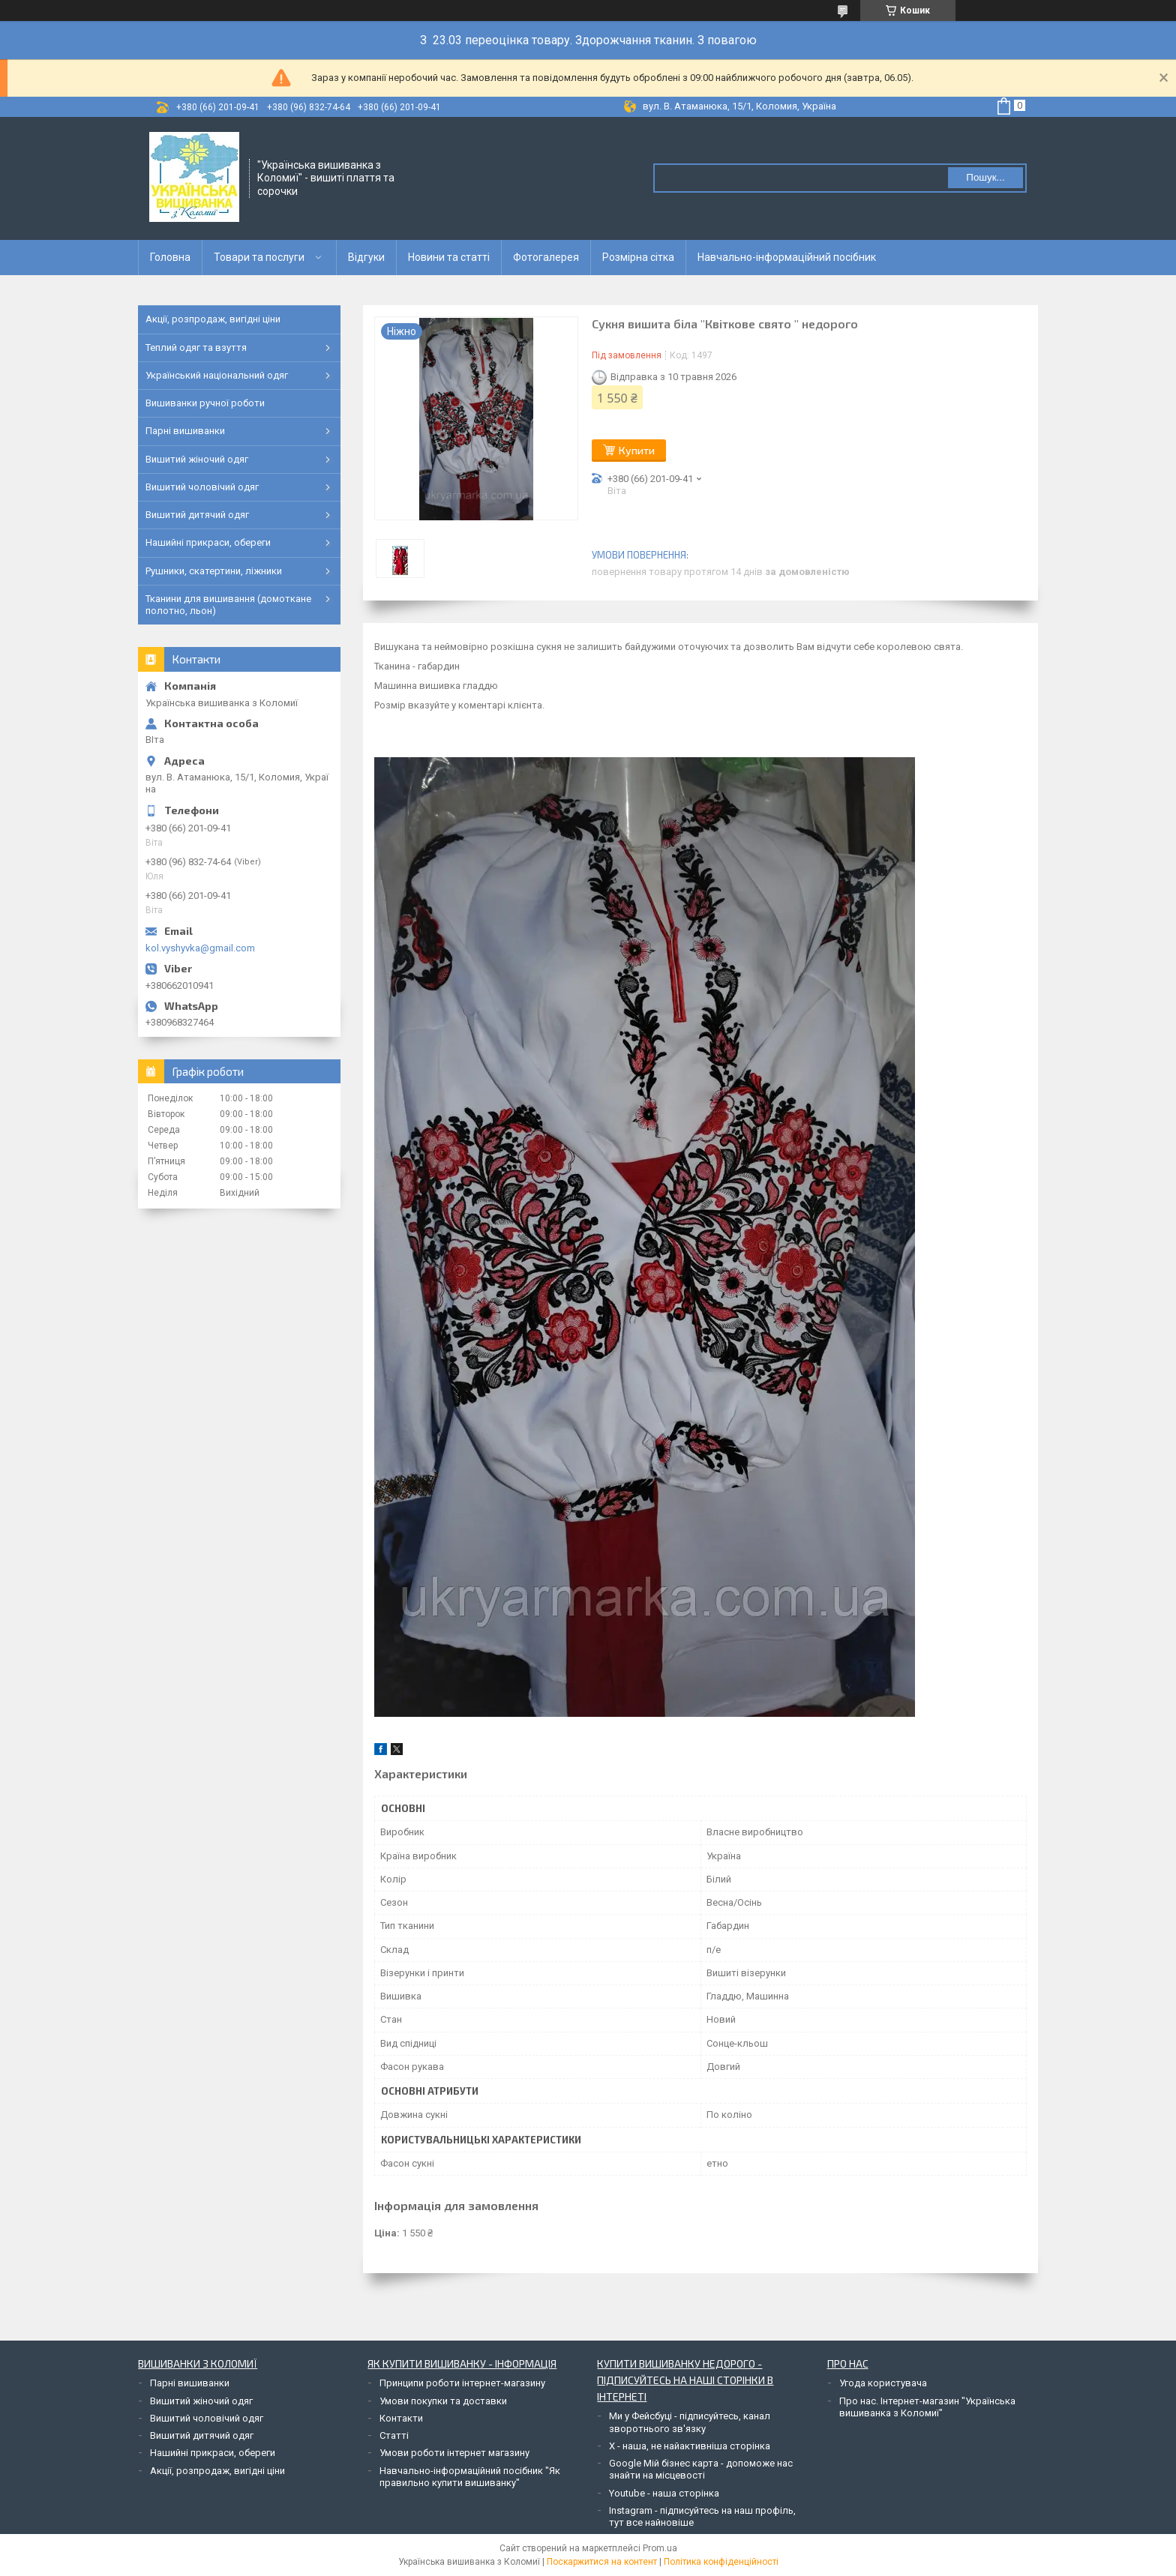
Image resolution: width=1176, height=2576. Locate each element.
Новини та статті (449, 257)
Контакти (401, 2418)
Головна (170, 257)
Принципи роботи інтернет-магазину (462, 2383)
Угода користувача (883, 2383)
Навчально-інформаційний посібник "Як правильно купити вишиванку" (470, 2476)
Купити (637, 450)
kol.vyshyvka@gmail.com (200, 948)
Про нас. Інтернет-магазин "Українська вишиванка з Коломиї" (927, 2407)
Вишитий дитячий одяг (197, 514)
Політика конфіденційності (721, 2562)
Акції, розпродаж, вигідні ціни (213, 319)
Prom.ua (660, 2548)
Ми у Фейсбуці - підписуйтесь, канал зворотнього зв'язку (689, 2422)
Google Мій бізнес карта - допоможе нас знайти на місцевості (701, 2469)
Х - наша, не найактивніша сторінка (689, 2446)
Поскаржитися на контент (602, 2562)
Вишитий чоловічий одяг (202, 487)
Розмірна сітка (638, 257)
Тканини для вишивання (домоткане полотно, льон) (228, 604)
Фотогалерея (546, 257)
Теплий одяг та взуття (196, 347)
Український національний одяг (217, 375)
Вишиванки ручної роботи (205, 403)
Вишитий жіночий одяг (197, 459)
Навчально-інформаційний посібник (787, 257)
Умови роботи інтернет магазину (455, 2452)
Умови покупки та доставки (443, 2401)
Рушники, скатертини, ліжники (214, 571)
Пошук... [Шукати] (985, 177)
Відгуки (366, 257)
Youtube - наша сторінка (664, 2493)
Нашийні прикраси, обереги (208, 542)
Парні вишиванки (185, 430)
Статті (394, 2435)
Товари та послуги (259, 257)
